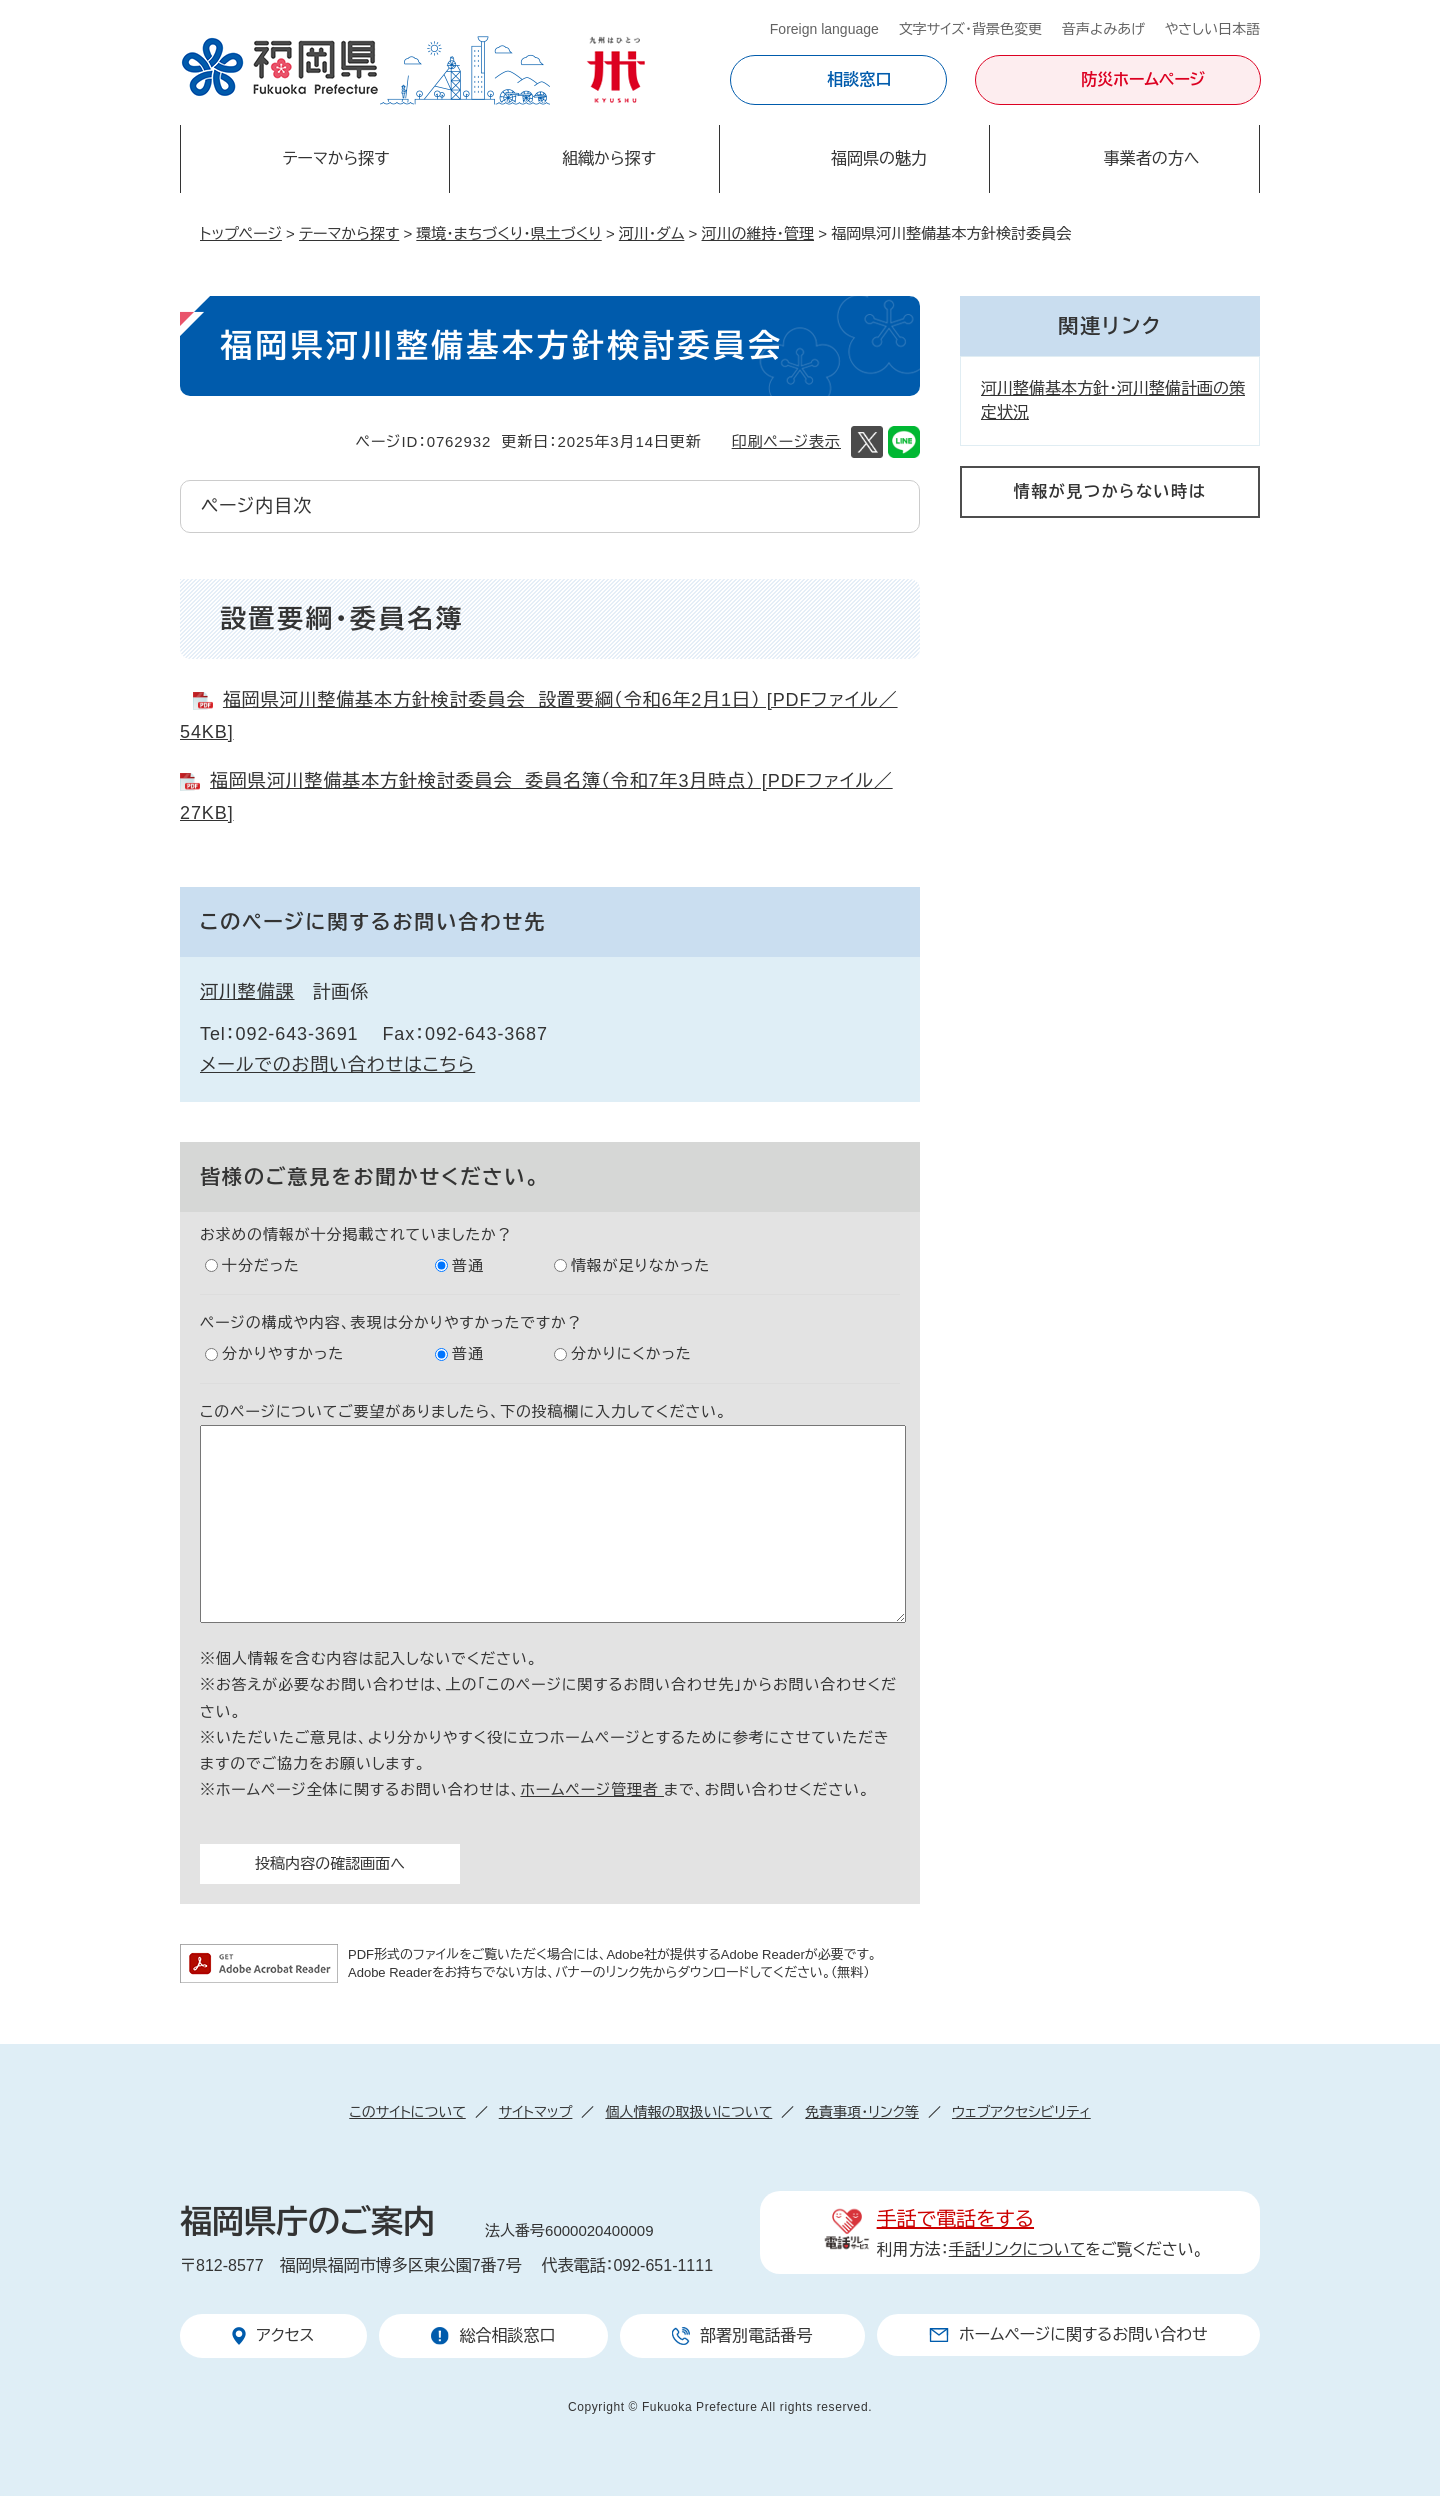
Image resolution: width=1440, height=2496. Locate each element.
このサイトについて (407, 2112)
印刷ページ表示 (786, 441)
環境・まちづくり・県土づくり (508, 233)
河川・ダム (652, 233)
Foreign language (824, 29)
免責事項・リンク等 (862, 2112)
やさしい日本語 (1212, 29)
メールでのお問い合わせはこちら (337, 1065)
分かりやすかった (283, 1353)
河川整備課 (247, 992)
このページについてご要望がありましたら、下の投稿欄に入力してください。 (463, 1411)
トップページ (241, 233)
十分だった (261, 1265)
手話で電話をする (955, 2219)
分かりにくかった (631, 1353)
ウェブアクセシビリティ (1021, 2112)
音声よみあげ (1103, 29)
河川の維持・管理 (758, 233)
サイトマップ (536, 2112)
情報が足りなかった (640, 1265)
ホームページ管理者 (592, 1789)
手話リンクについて (1017, 2249)
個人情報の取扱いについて (688, 2112)
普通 (468, 1265)
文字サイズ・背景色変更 (970, 29)
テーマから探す (349, 233)
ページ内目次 (256, 506)
